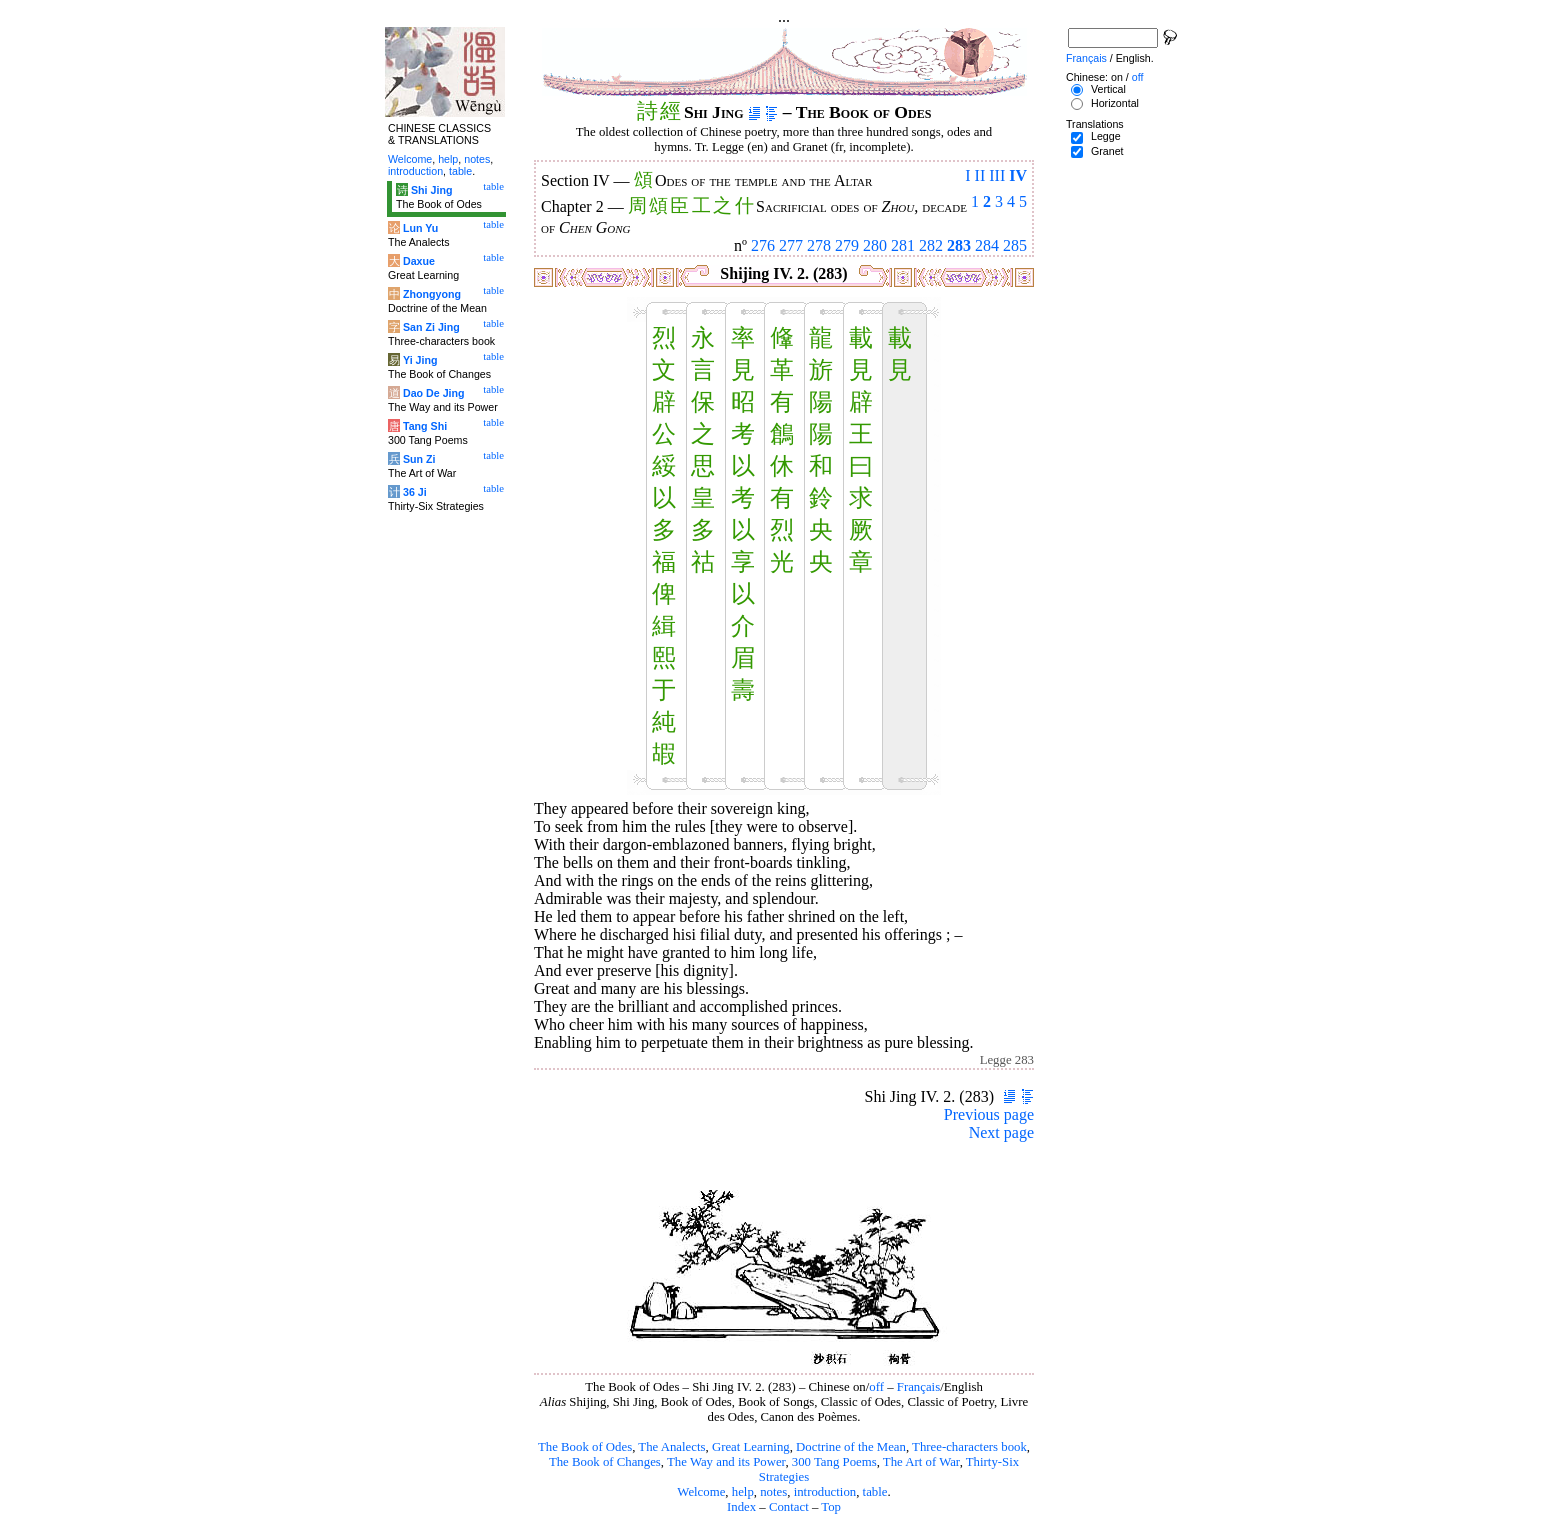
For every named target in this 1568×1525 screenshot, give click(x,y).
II (980, 175)
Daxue (419, 261)
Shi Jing (431, 190)
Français (918, 1387)
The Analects (671, 1447)
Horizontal (1115, 103)
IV (1018, 175)
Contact (789, 1507)
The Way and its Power (726, 1462)
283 (959, 245)
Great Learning (751, 1447)
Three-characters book (969, 1447)
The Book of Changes (605, 1462)
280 (875, 245)
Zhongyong (432, 294)
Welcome (701, 1492)
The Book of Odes (585, 1447)
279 (847, 245)
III (997, 175)
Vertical (1108, 89)
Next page (1001, 1132)
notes (773, 1492)
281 (903, 245)
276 (763, 245)
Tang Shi (425, 426)
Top (831, 1507)
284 (987, 245)
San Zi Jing (431, 327)
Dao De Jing (434, 393)
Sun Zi (419, 459)
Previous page (989, 1114)
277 (791, 245)
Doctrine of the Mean (851, 1447)
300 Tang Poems (834, 1462)
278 (819, 245)
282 (931, 245)
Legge (1106, 136)
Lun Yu (420, 228)
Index (741, 1507)
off (876, 1387)
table (875, 1492)
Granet (1107, 151)
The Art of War (921, 1462)
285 (1015, 245)
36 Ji (415, 492)
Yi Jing (420, 360)
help (743, 1492)
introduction (825, 1492)
